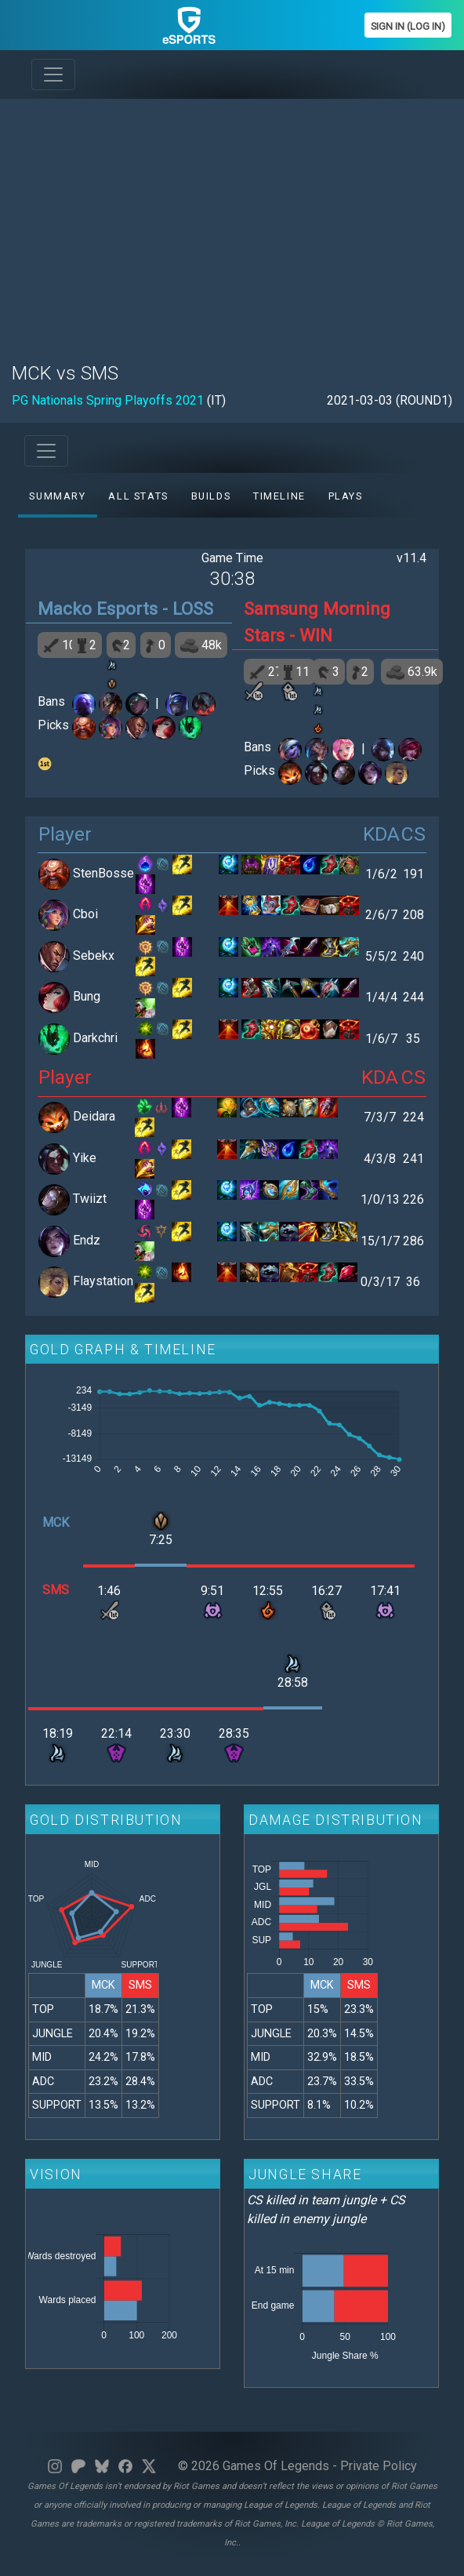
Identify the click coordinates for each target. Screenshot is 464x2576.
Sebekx (93, 955)
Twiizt (90, 1198)
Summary (57, 496)
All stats (138, 496)
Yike (84, 1157)
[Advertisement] (232, 221)
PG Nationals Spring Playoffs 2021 (108, 400)
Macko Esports (98, 608)
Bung (86, 996)
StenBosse (103, 873)
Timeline (279, 496)
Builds (211, 496)
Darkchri (95, 1037)
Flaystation (103, 1280)
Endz (86, 1240)
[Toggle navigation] (53, 74)
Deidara (94, 1116)
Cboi (85, 914)
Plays (345, 496)
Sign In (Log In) (408, 26)
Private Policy (378, 2465)
